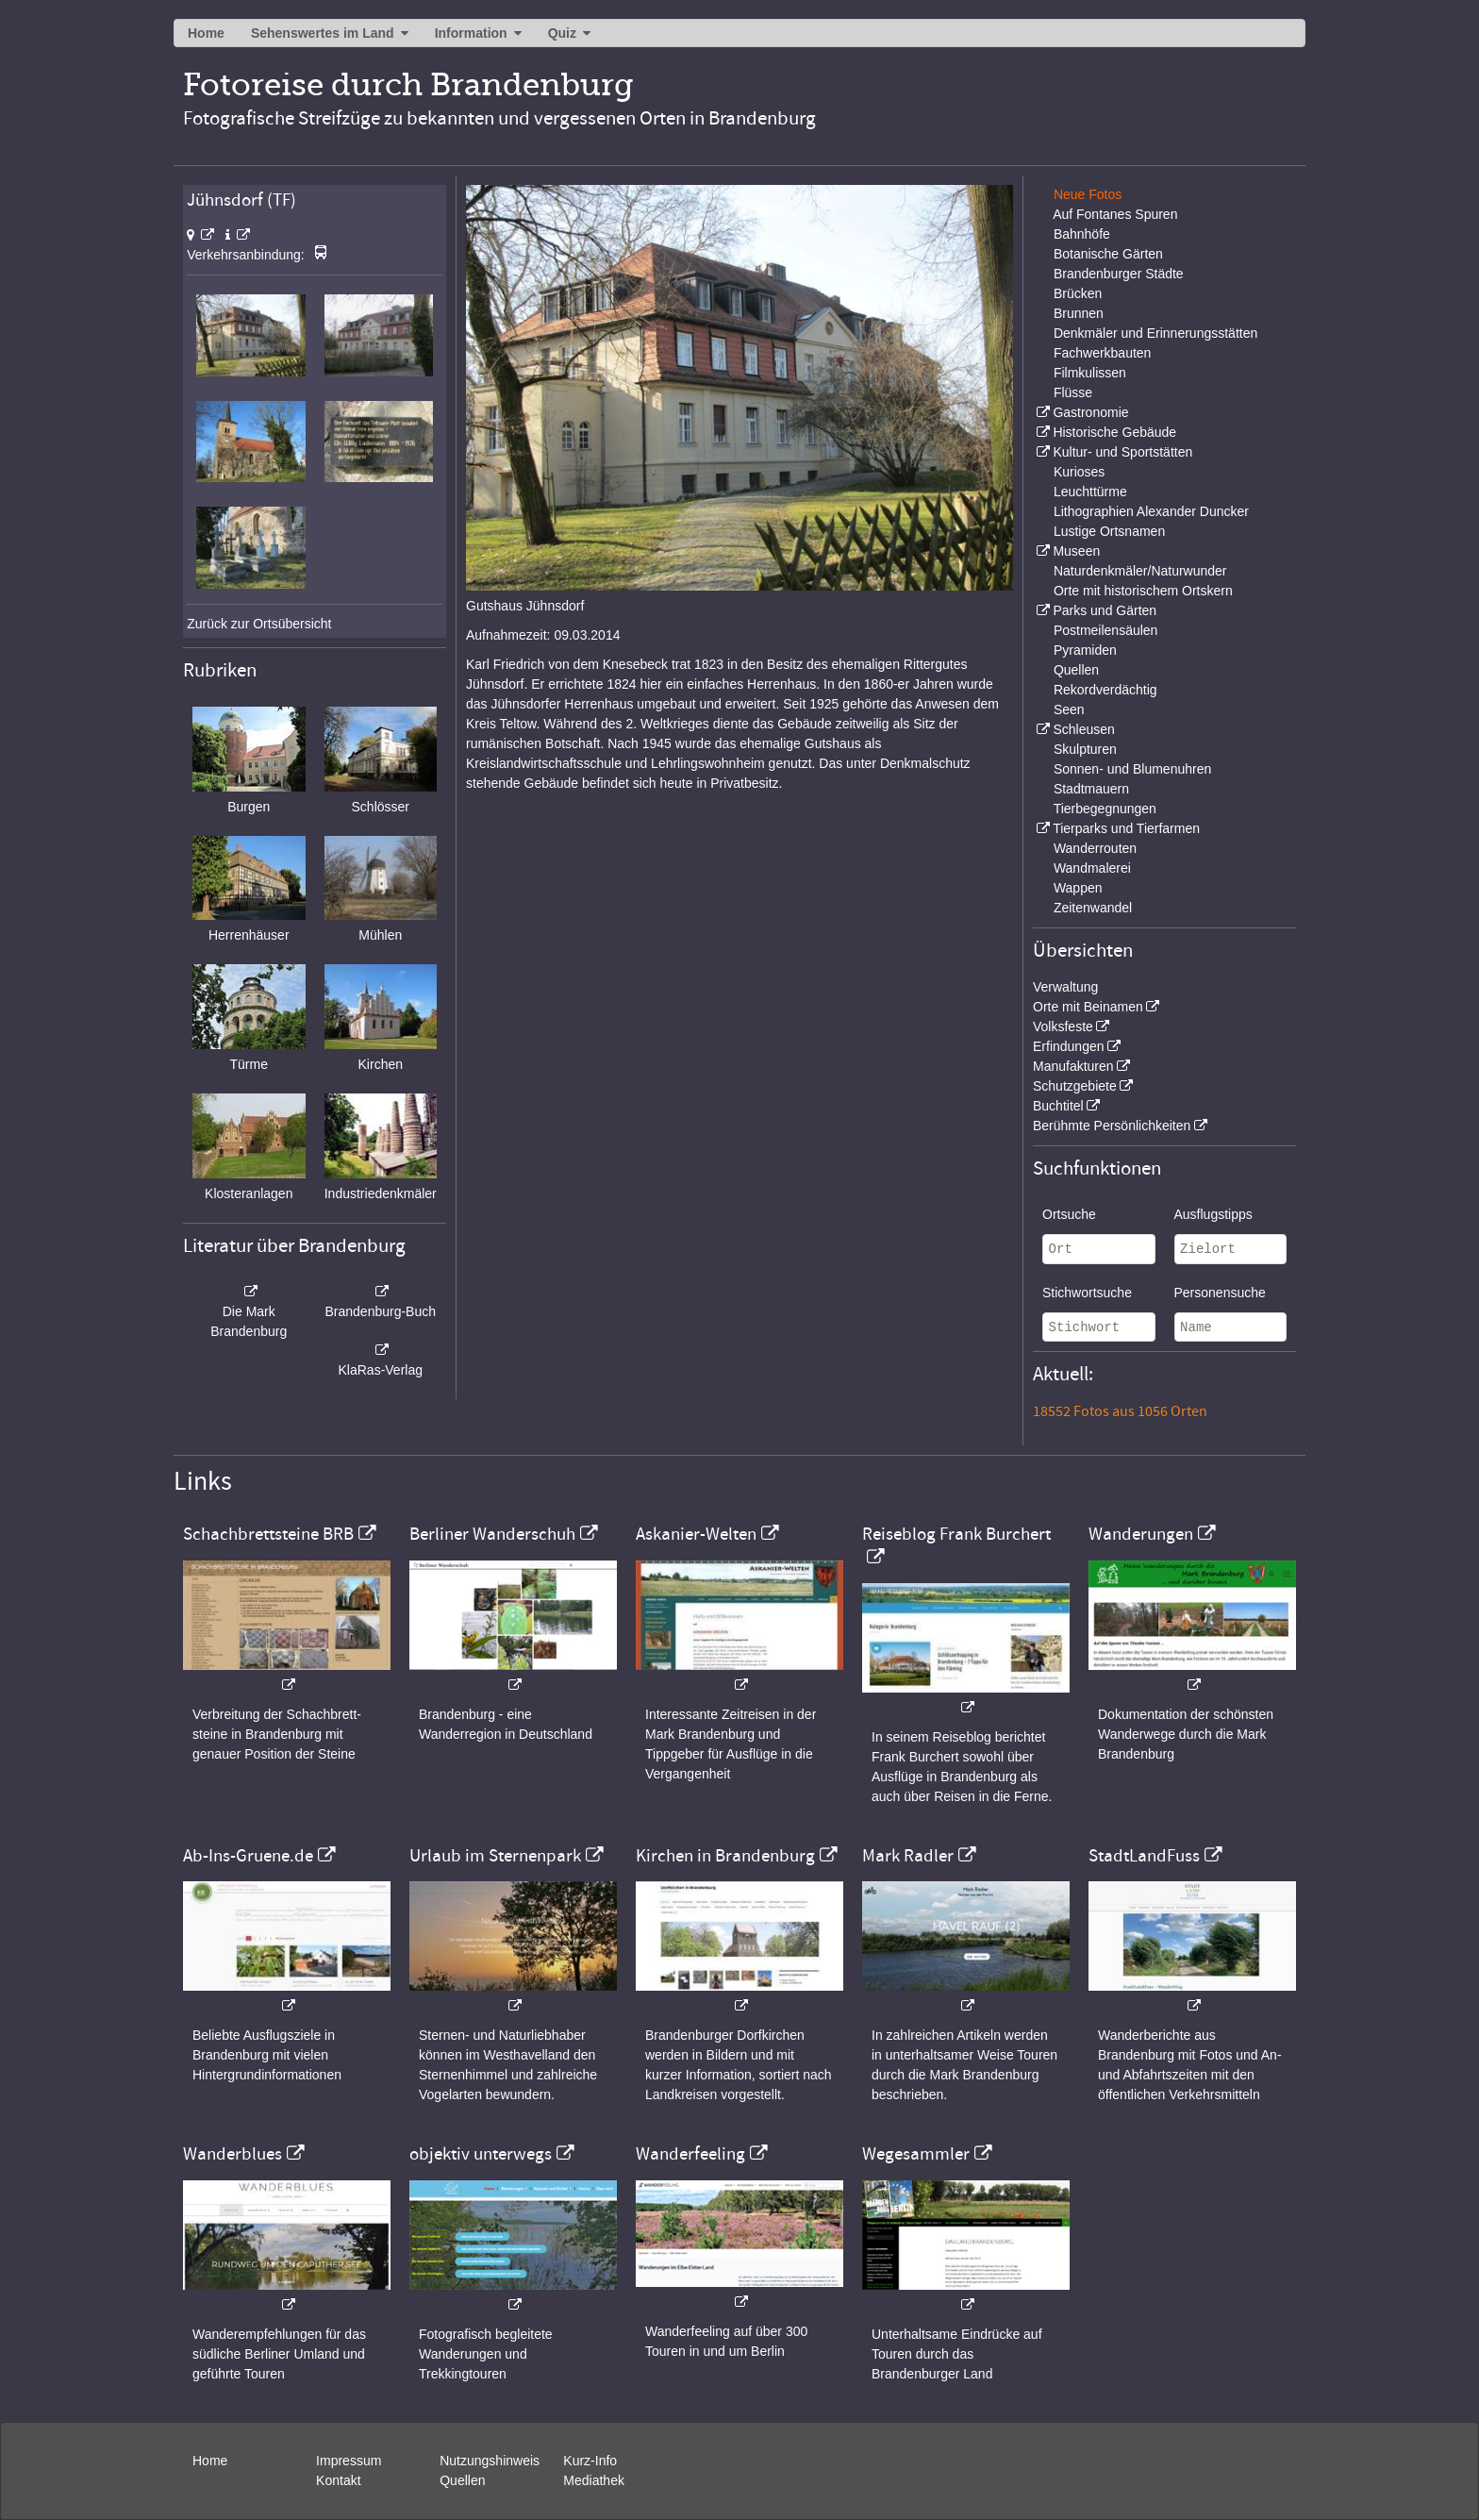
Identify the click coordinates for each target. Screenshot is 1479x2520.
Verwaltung (1065, 986)
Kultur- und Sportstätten (1122, 451)
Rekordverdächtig (1105, 689)
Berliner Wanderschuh (492, 1534)
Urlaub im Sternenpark (495, 1855)
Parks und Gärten (1104, 610)
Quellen (1076, 669)
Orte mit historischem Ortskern (1143, 590)
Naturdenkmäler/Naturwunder (1140, 570)
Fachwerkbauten (1103, 352)
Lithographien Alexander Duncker (1151, 511)
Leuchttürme (1090, 491)
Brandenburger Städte (1119, 273)
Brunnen (1079, 313)
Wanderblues (232, 2154)
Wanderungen (1140, 1534)
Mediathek (593, 2480)
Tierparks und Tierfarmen (1126, 828)
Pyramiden (1085, 650)
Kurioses (1079, 471)
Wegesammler (916, 2154)
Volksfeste (1063, 1026)
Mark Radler (908, 1855)
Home (206, 33)
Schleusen (1083, 729)
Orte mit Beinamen (1088, 1006)
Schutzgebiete (1075, 1085)
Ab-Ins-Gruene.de (248, 1855)
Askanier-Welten (696, 1534)
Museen (1076, 551)
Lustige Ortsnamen (1109, 531)
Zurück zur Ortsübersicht (259, 623)
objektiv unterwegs (480, 2154)
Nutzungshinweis (490, 2460)
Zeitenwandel (1093, 907)
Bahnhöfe (1082, 234)
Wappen (1078, 887)
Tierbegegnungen (1105, 808)
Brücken (1078, 293)
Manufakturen (1073, 1066)
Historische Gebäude (1114, 432)
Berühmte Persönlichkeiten (1111, 1125)
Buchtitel (1058, 1105)
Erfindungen (1069, 1046)
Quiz (562, 33)
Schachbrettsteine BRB (268, 1534)
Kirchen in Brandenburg (725, 1855)
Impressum (348, 2460)
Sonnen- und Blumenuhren (1132, 768)
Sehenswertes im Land (322, 33)
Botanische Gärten (1108, 253)
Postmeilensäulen (1106, 630)
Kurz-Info (590, 2460)
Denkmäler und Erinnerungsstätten (1155, 333)
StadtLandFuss (1144, 1855)
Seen (1069, 709)
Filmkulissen (1090, 372)
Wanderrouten (1095, 848)
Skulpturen (1085, 749)
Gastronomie (1090, 412)
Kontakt (338, 2480)
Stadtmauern (1091, 788)
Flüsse (1073, 392)
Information (471, 33)
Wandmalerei (1092, 868)
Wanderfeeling (690, 2154)
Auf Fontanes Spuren (1115, 214)
